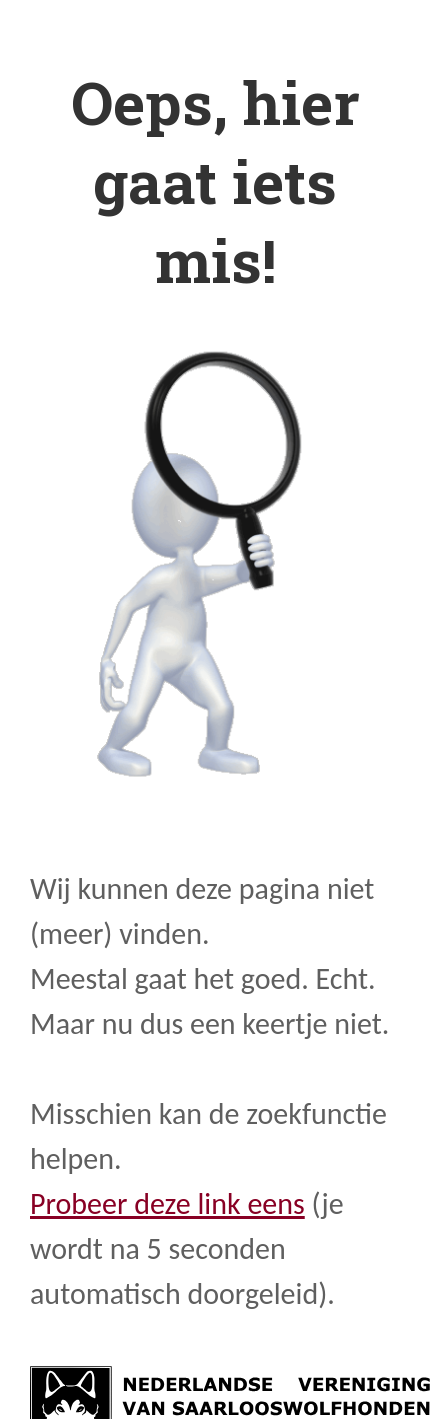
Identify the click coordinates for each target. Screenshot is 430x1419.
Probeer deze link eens (167, 1203)
